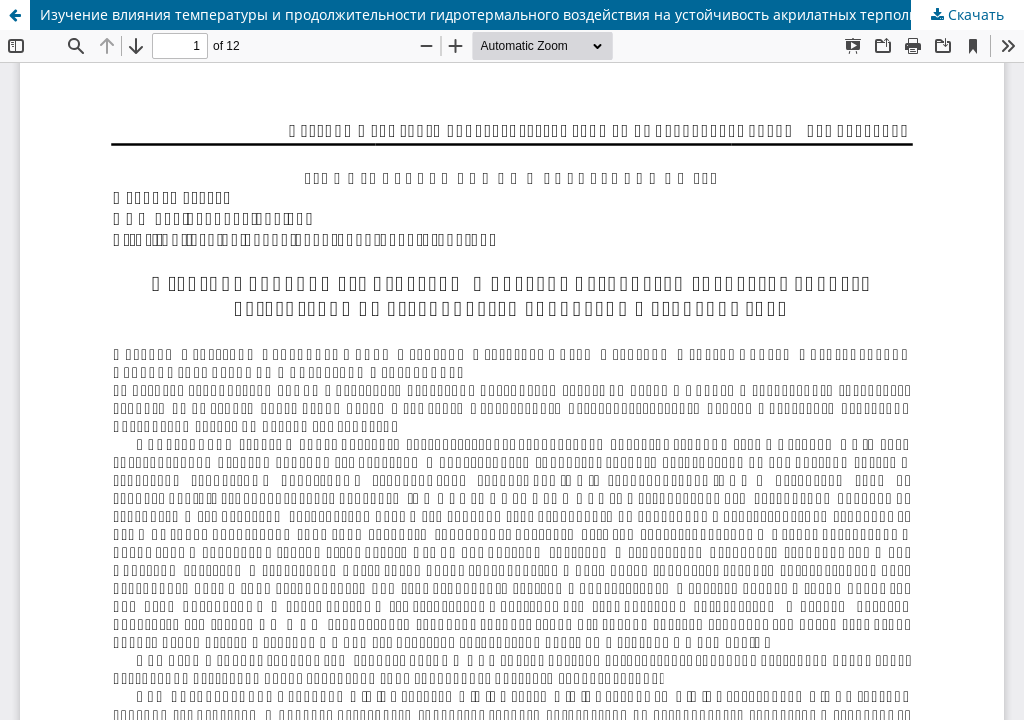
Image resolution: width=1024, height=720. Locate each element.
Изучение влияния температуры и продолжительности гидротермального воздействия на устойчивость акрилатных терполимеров (500, 14)
